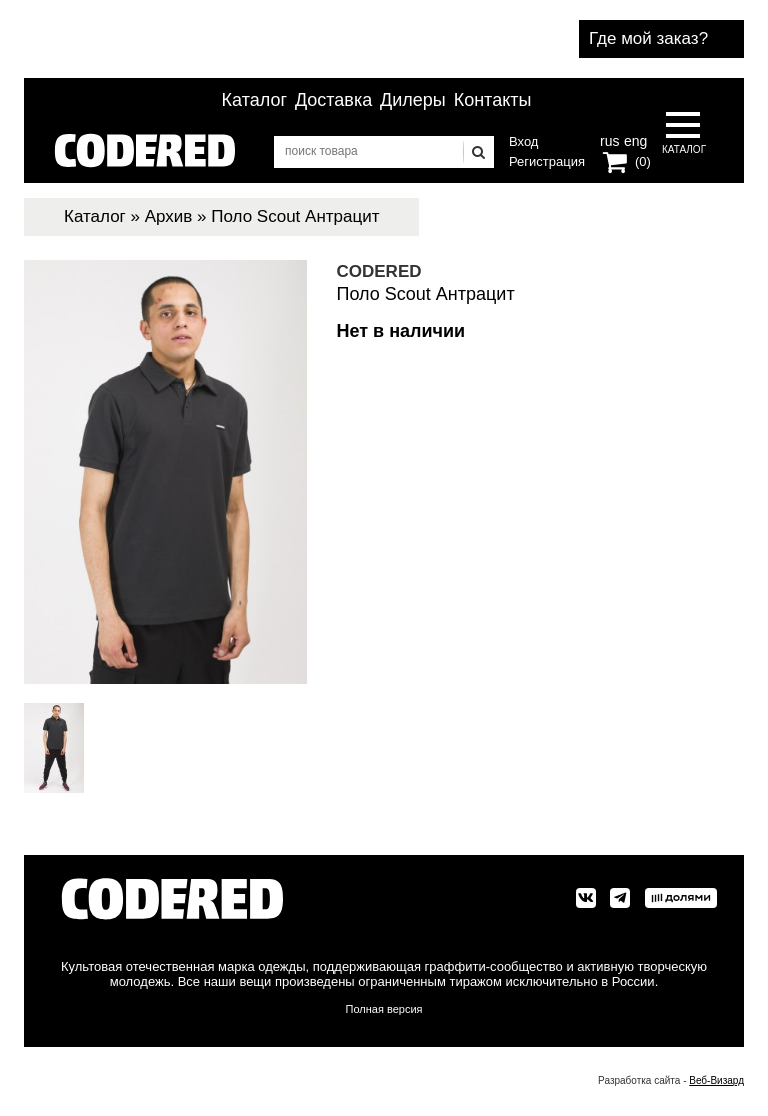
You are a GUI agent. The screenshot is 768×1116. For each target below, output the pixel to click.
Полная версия (384, 1009)
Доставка (333, 100)
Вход (523, 141)
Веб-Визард (716, 1080)
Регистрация (547, 161)
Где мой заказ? (648, 38)
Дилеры (413, 100)
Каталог (254, 100)
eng (634, 139)
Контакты (493, 100)
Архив (169, 216)
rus (609, 139)
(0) (643, 161)
